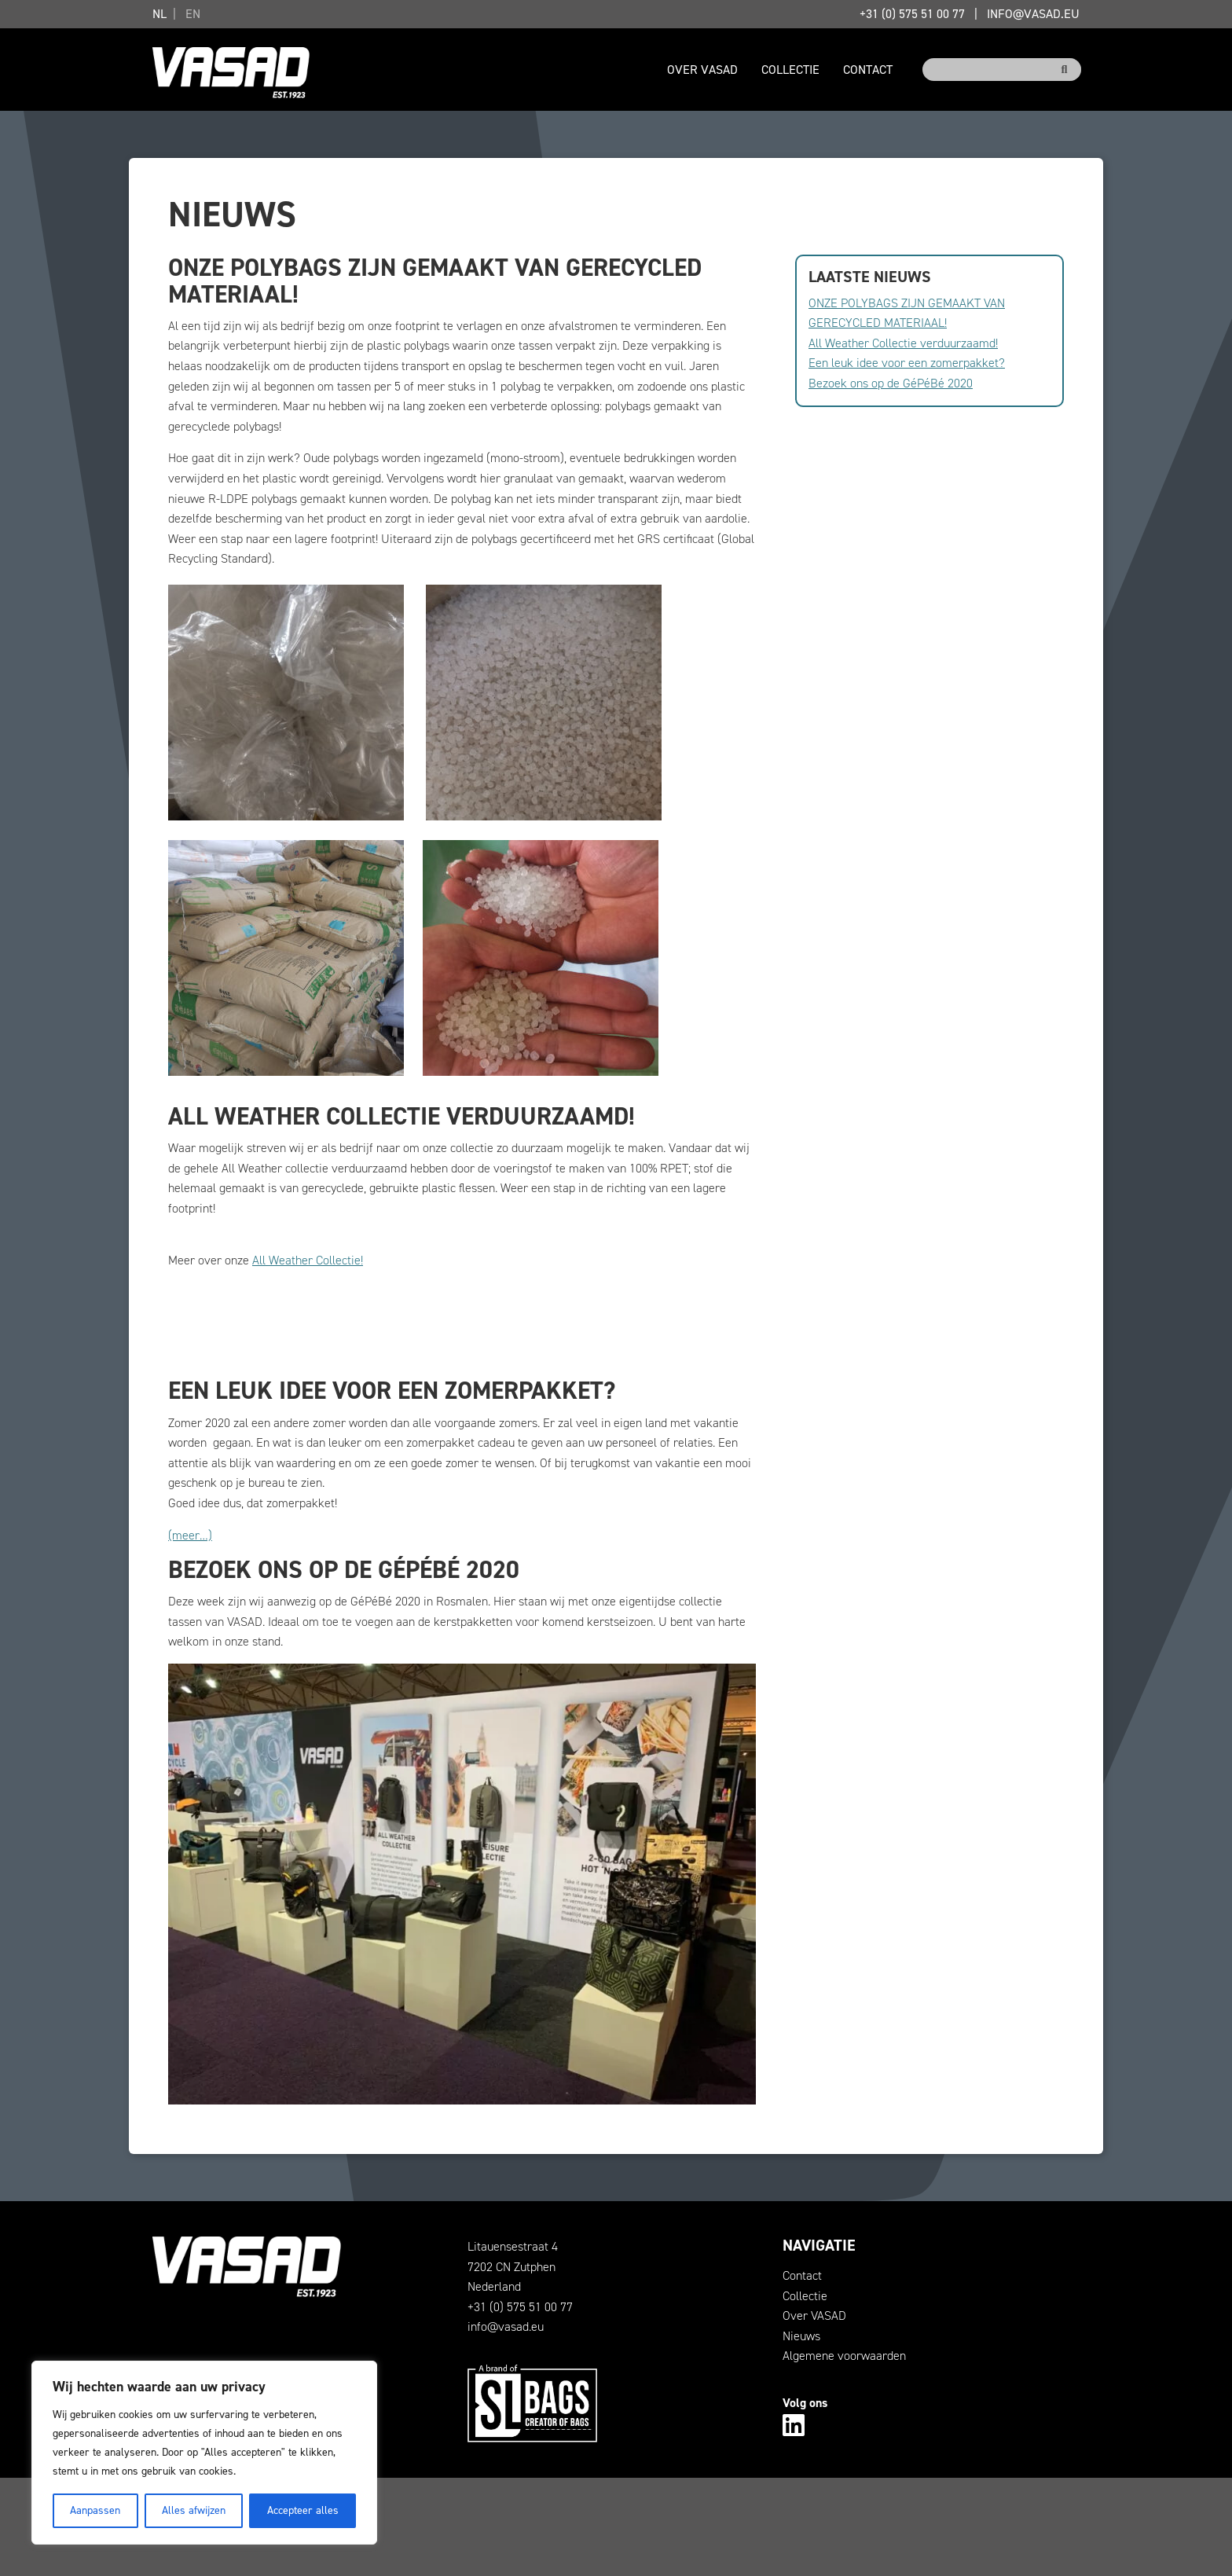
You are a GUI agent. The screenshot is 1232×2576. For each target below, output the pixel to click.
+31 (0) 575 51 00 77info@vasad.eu (970, 14)
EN (192, 14)
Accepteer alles (303, 2510)
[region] (204, 2453)
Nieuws (801, 2336)
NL (159, 14)
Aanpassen (95, 2510)
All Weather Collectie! (307, 1260)
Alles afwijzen (194, 2510)
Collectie (790, 69)
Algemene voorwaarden (844, 2355)
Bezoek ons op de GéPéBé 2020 (890, 383)
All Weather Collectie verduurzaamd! (903, 343)
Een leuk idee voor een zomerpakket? (906, 362)
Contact (868, 69)
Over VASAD (702, 69)
